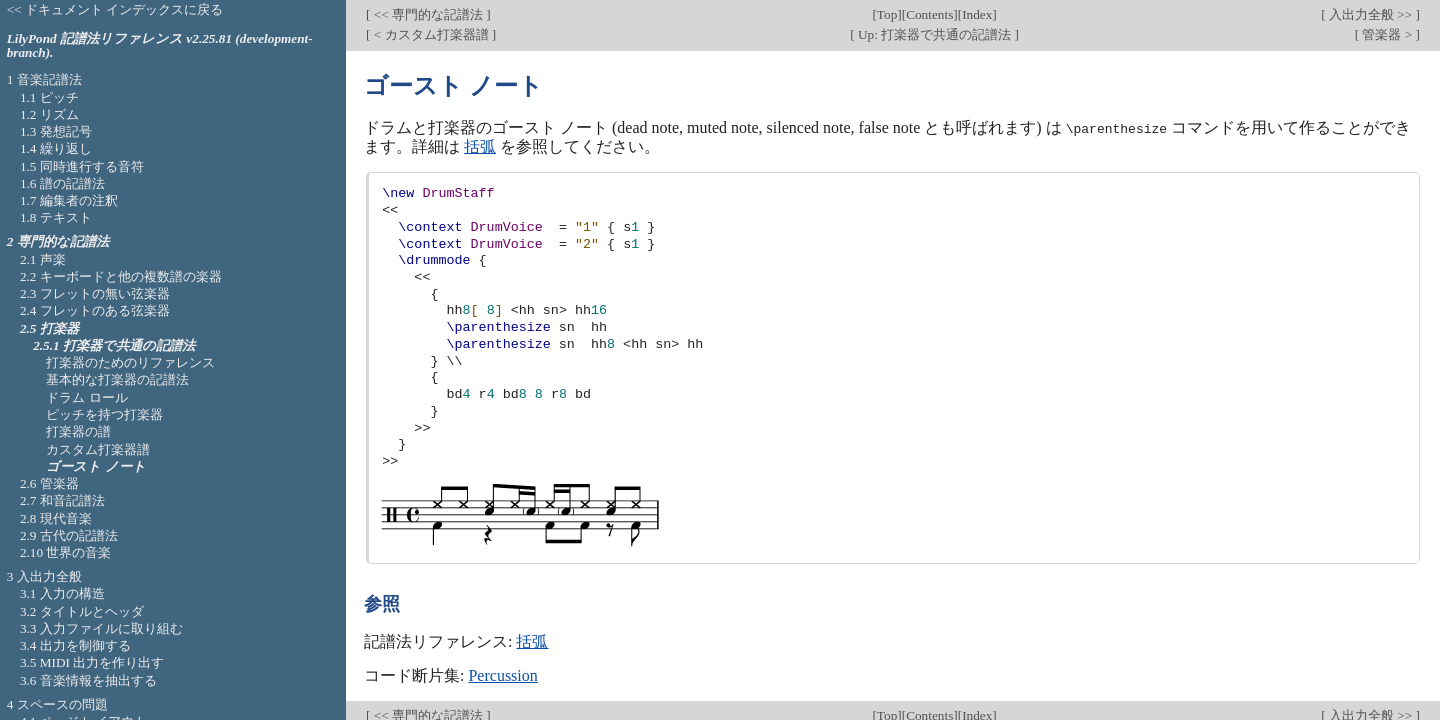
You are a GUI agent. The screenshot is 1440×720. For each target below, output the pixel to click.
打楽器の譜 (78, 431)
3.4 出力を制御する (75, 645)
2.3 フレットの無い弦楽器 (95, 293)
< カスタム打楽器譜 (430, 34)
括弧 (480, 145)
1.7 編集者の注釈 (69, 200)
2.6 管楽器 (49, 483)
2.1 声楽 (43, 259)
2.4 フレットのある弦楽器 (95, 310)
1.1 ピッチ (49, 97)
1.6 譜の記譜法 (62, 183)
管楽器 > (1387, 34)
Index (977, 14)
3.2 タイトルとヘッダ (82, 611)
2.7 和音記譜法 (62, 500)
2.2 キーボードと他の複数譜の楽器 (121, 276)
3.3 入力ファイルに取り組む (101, 628)
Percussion (502, 674)
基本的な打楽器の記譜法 (117, 379)
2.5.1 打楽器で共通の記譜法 (114, 345)
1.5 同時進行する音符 (82, 166)
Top (887, 14)
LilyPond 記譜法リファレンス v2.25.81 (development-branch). (160, 46)
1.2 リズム (49, 114)
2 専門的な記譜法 (58, 241)
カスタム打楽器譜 (98, 449)
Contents (929, 14)
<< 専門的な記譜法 (428, 14)
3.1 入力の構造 (62, 593)
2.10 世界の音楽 (66, 552)
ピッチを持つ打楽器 (104, 414)
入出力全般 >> (1371, 14)
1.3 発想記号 (56, 131)
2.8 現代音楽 (56, 518)
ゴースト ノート (95, 466)
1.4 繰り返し (56, 148)
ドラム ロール (86, 397)
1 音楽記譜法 (44, 79)
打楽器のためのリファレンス (130, 362)
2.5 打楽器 (49, 328)
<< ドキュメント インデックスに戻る (115, 9)
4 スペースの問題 (57, 704)
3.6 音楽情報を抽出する (88, 680)
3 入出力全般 (44, 576)
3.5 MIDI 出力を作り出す (92, 662)
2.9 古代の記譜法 (69, 535)
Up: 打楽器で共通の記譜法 (935, 34)
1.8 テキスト (56, 217)
